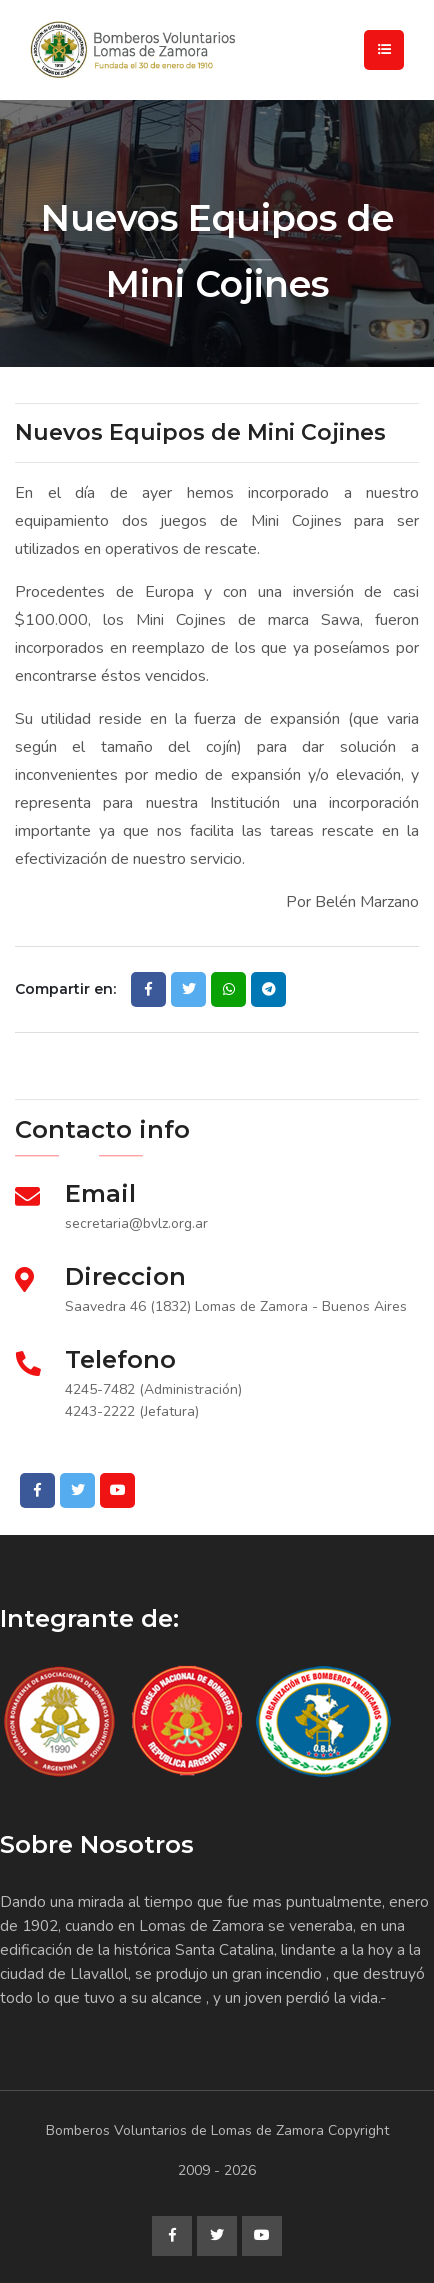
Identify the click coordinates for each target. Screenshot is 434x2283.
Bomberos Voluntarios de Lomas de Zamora (185, 2130)
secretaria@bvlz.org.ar (136, 1223)
